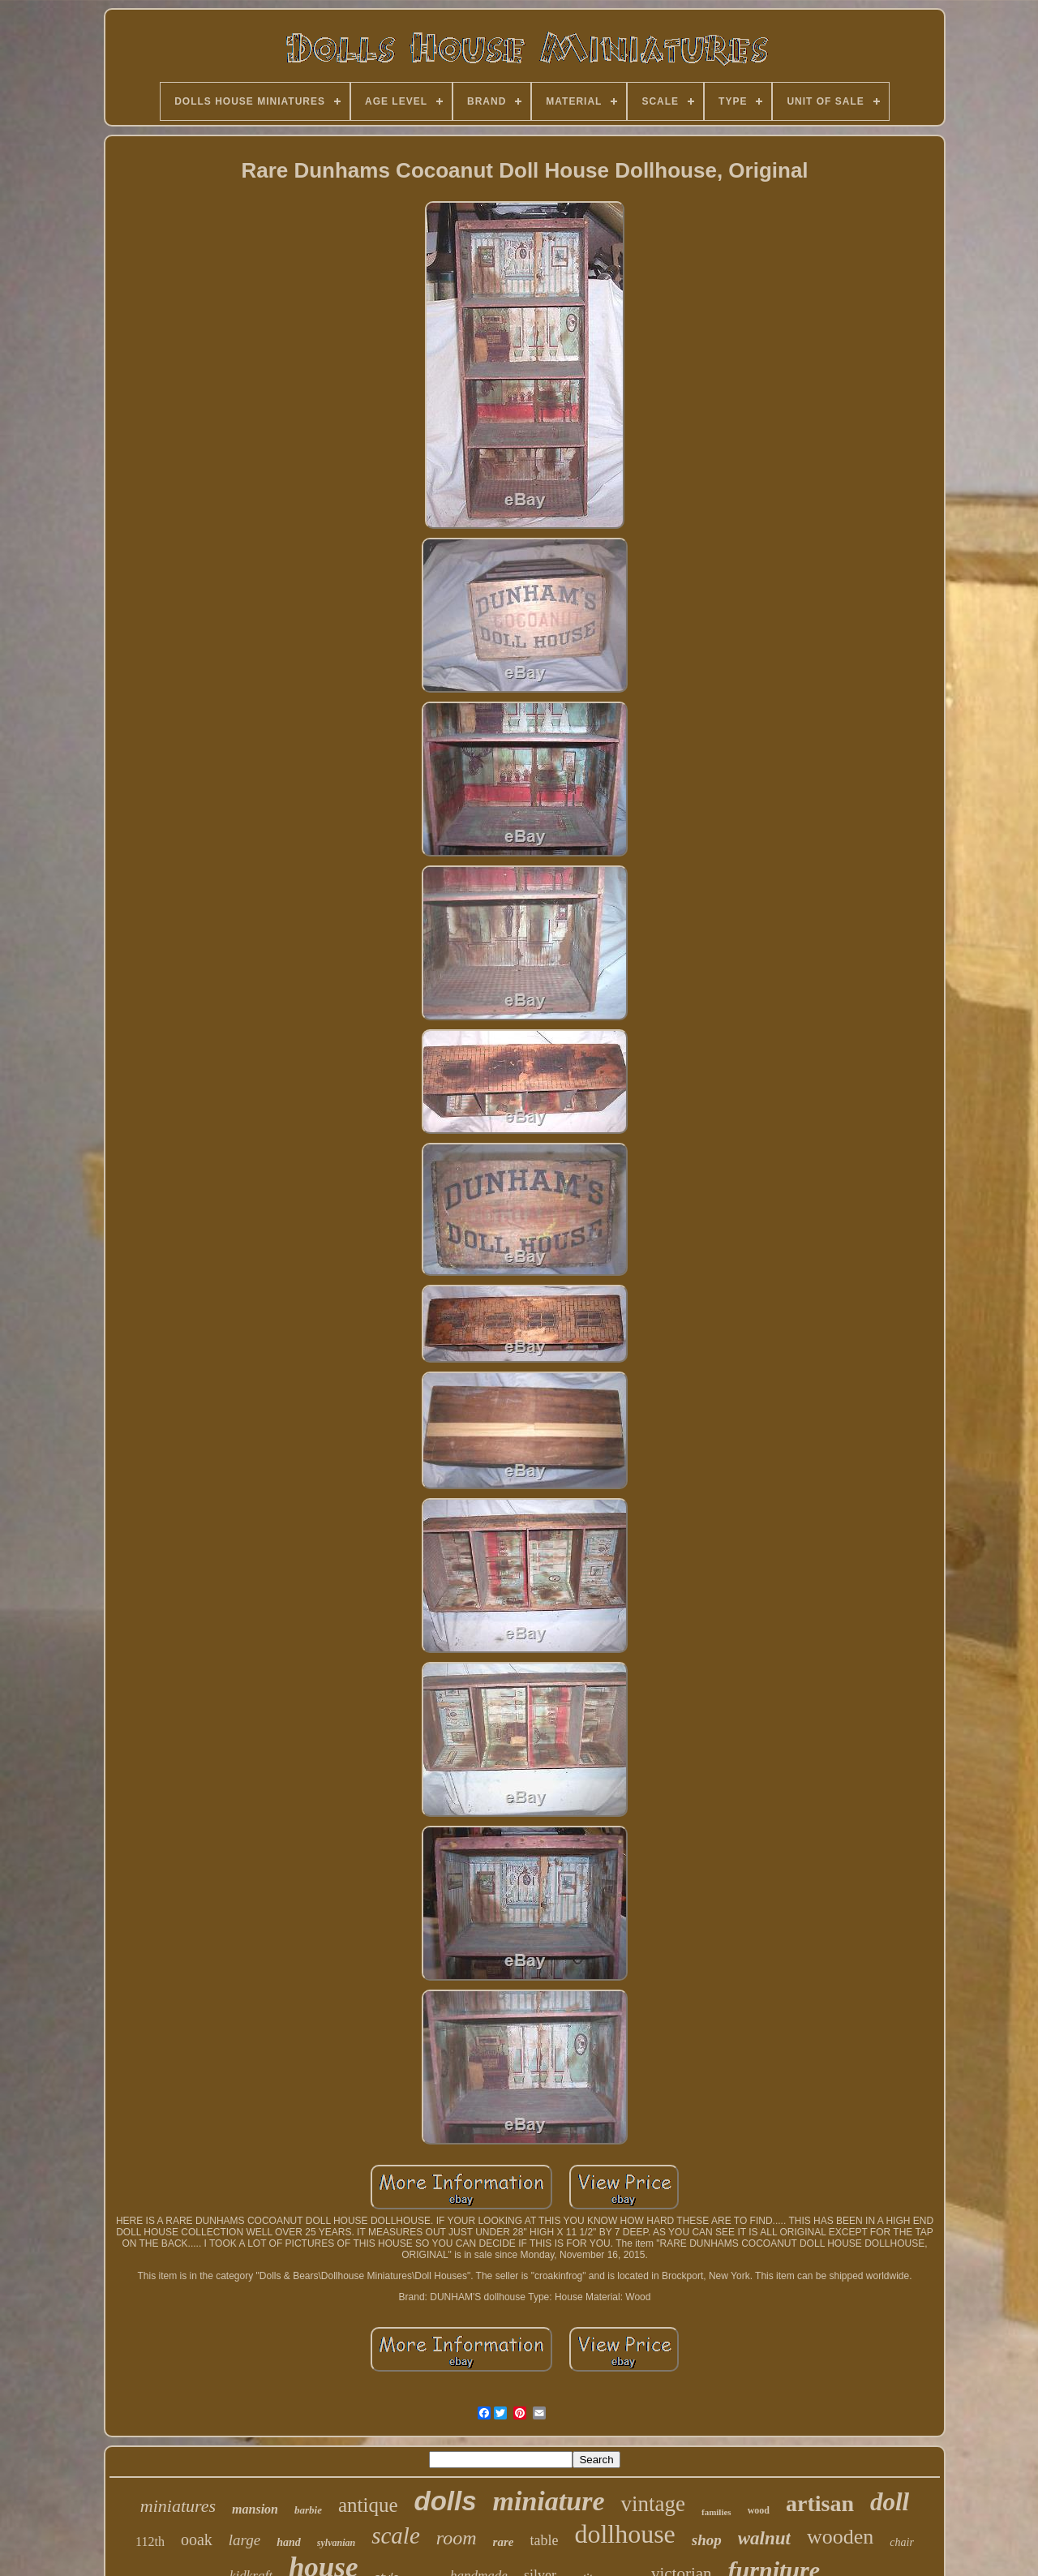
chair (902, 2542)
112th (150, 2541)
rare (503, 2541)
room (456, 2537)
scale (395, 2535)
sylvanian (336, 2542)
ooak (196, 2539)
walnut (764, 2538)
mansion (255, 2509)
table (544, 2540)
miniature (549, 2501)
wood (759, 2510)
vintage (652, 2504)
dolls (445, 2501)
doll (889, 2502)
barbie (308, 2510)
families (716, 2512)
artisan (820, 2503)
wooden (840, 2536)
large (244, 2539)
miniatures (178, 2506)
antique (368, 2505)
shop (707, 2539)
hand (289, 2542)
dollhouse (624, 2533)
